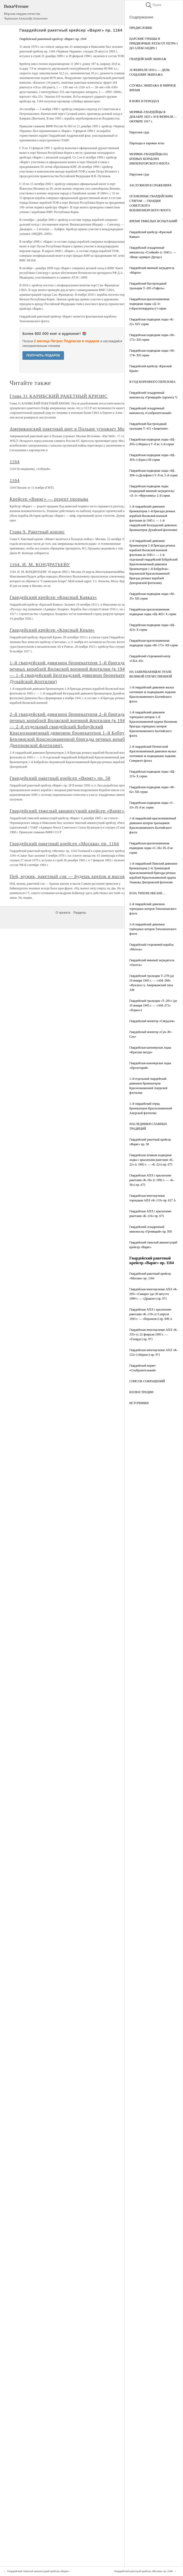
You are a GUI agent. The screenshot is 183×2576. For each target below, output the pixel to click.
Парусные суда (139, 132)
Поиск (153, 5)
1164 (15, 461)
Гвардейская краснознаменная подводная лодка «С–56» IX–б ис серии (151, 848)
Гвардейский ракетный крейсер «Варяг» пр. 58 (60, 778)
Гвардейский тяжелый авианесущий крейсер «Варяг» (67, 810)
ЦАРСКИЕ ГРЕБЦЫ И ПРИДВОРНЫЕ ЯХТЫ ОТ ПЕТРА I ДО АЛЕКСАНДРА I (153, 43)
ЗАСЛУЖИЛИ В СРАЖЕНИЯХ (150, 185)
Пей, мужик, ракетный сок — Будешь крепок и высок (67, 876)
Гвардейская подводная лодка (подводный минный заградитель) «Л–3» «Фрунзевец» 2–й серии (151, 491)
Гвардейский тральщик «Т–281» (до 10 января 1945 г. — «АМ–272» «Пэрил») (153, 1005)
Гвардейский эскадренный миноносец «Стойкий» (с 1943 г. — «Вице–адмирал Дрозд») (152, 252)
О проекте (63, 912)
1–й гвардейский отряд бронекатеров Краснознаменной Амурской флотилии (150, 1108)
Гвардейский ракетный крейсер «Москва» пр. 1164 (64, 843)
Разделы (80, 912)
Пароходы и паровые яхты (146, 143)
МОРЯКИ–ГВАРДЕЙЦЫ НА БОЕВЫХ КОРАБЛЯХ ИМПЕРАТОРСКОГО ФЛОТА (149, 158)
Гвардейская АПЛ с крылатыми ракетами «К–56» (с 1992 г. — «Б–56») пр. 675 (152, 1180)
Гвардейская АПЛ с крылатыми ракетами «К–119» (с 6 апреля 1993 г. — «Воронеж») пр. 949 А (150, 1314)
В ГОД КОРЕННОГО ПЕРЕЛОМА (152, 381)
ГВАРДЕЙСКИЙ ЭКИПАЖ (147, 59)
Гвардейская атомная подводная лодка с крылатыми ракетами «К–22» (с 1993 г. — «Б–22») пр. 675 (151, 1159)
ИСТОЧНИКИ (139, 1403)
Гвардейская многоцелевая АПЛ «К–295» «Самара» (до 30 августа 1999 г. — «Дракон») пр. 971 (153, 1294)
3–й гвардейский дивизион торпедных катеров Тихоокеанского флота (152, 929)
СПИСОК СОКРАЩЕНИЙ (147, 1381)
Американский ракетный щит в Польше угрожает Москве (72, 428)
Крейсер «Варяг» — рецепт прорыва (49, 498)
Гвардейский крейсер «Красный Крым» (52, 629)
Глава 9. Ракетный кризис (37, 531)
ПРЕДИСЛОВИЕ (140, 27)
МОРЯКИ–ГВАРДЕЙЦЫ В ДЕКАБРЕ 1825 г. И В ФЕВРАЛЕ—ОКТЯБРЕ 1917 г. (153, 116)
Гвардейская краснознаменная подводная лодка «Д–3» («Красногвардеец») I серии (149, 303)
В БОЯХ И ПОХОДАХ (144, 101)
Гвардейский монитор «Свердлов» (152, 1021)
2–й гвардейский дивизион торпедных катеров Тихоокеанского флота (152, 908)
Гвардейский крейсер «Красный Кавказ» (53, 597)
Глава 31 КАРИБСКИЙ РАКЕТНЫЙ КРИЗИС (58, 396)
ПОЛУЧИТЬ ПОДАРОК (43, 355)
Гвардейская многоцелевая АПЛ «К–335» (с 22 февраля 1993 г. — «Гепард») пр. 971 (153, 1334)
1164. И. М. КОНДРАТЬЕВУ (40, 564)
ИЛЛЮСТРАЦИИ (141, 1392)
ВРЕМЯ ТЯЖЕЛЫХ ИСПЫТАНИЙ (153, 221)
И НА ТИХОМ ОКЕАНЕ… (147, 893)
